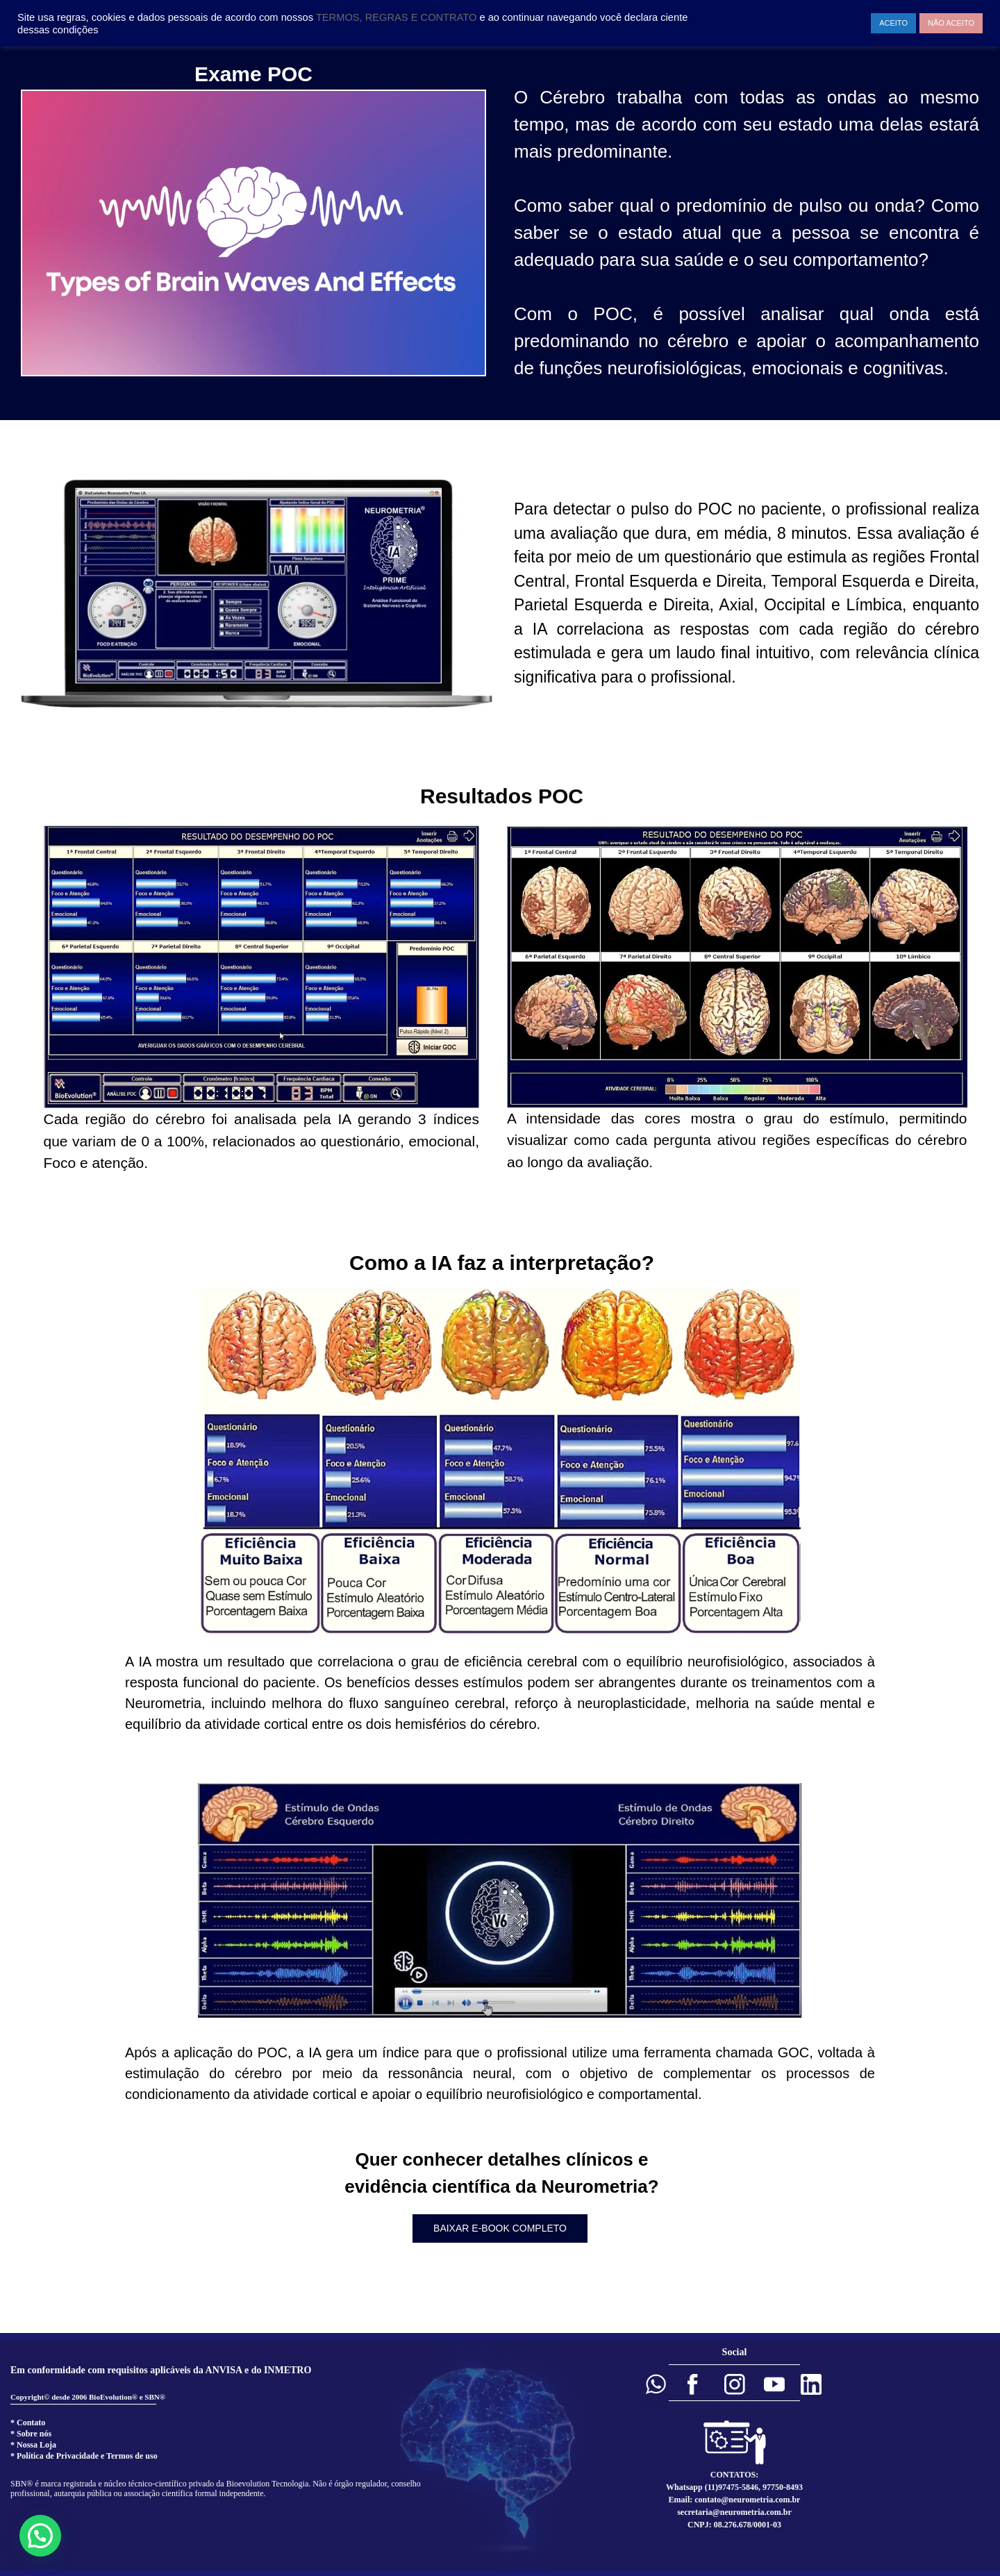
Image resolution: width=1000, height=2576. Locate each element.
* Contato (27, 2422)
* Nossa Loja (33, 2445)
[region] (500, 1156)
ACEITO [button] (893, 23)
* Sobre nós (30, 2434)
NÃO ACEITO (951, 23)
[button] (655, 2384)
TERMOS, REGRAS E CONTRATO (398, 17)
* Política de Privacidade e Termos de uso (84, 2456)
